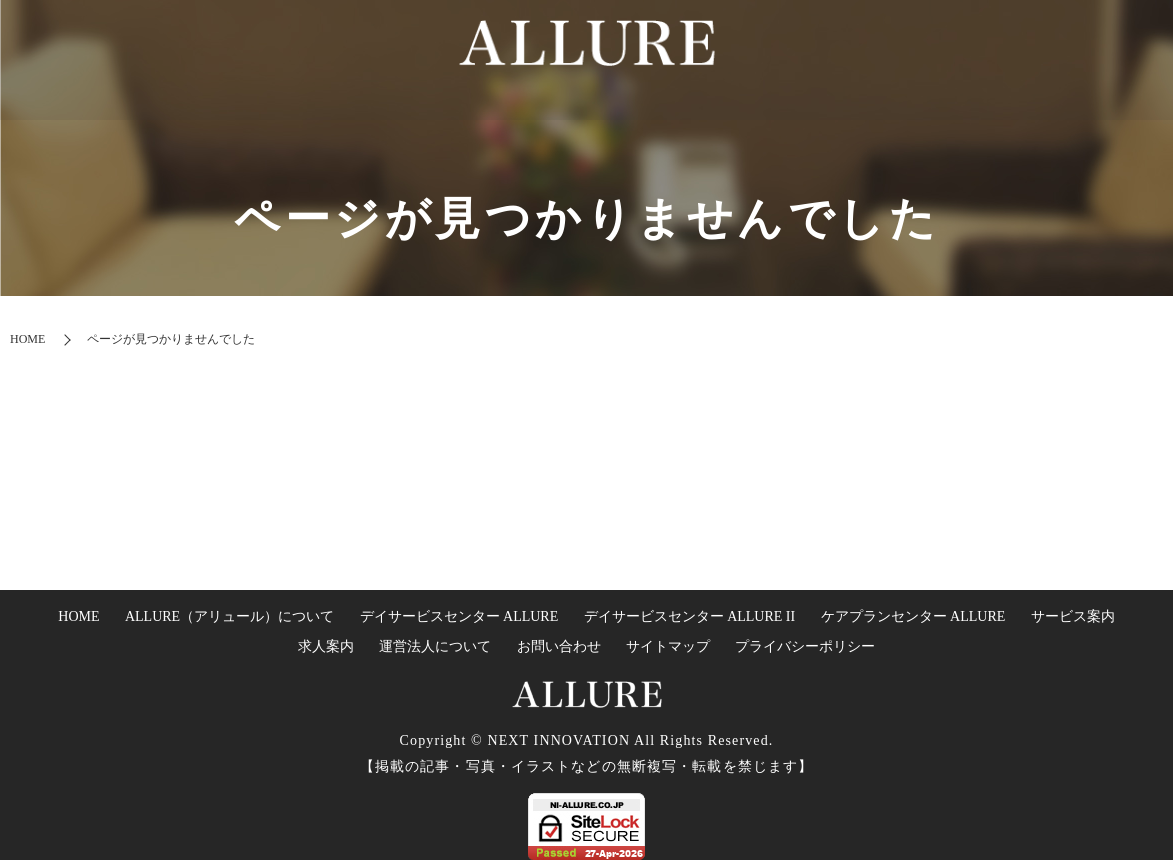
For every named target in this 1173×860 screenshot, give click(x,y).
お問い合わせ (559, 646)
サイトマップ (668, 646)
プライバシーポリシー (805, 646)
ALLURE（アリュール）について (229, 616)
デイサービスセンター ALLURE (459, 616)
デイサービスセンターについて (581, 136)
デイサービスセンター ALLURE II (690, 616)
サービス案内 (1073, 616)
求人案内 (971, 136)
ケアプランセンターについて (813, 136)
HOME (438, 136)
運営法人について (1076, 136)
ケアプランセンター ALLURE (913, 616)
